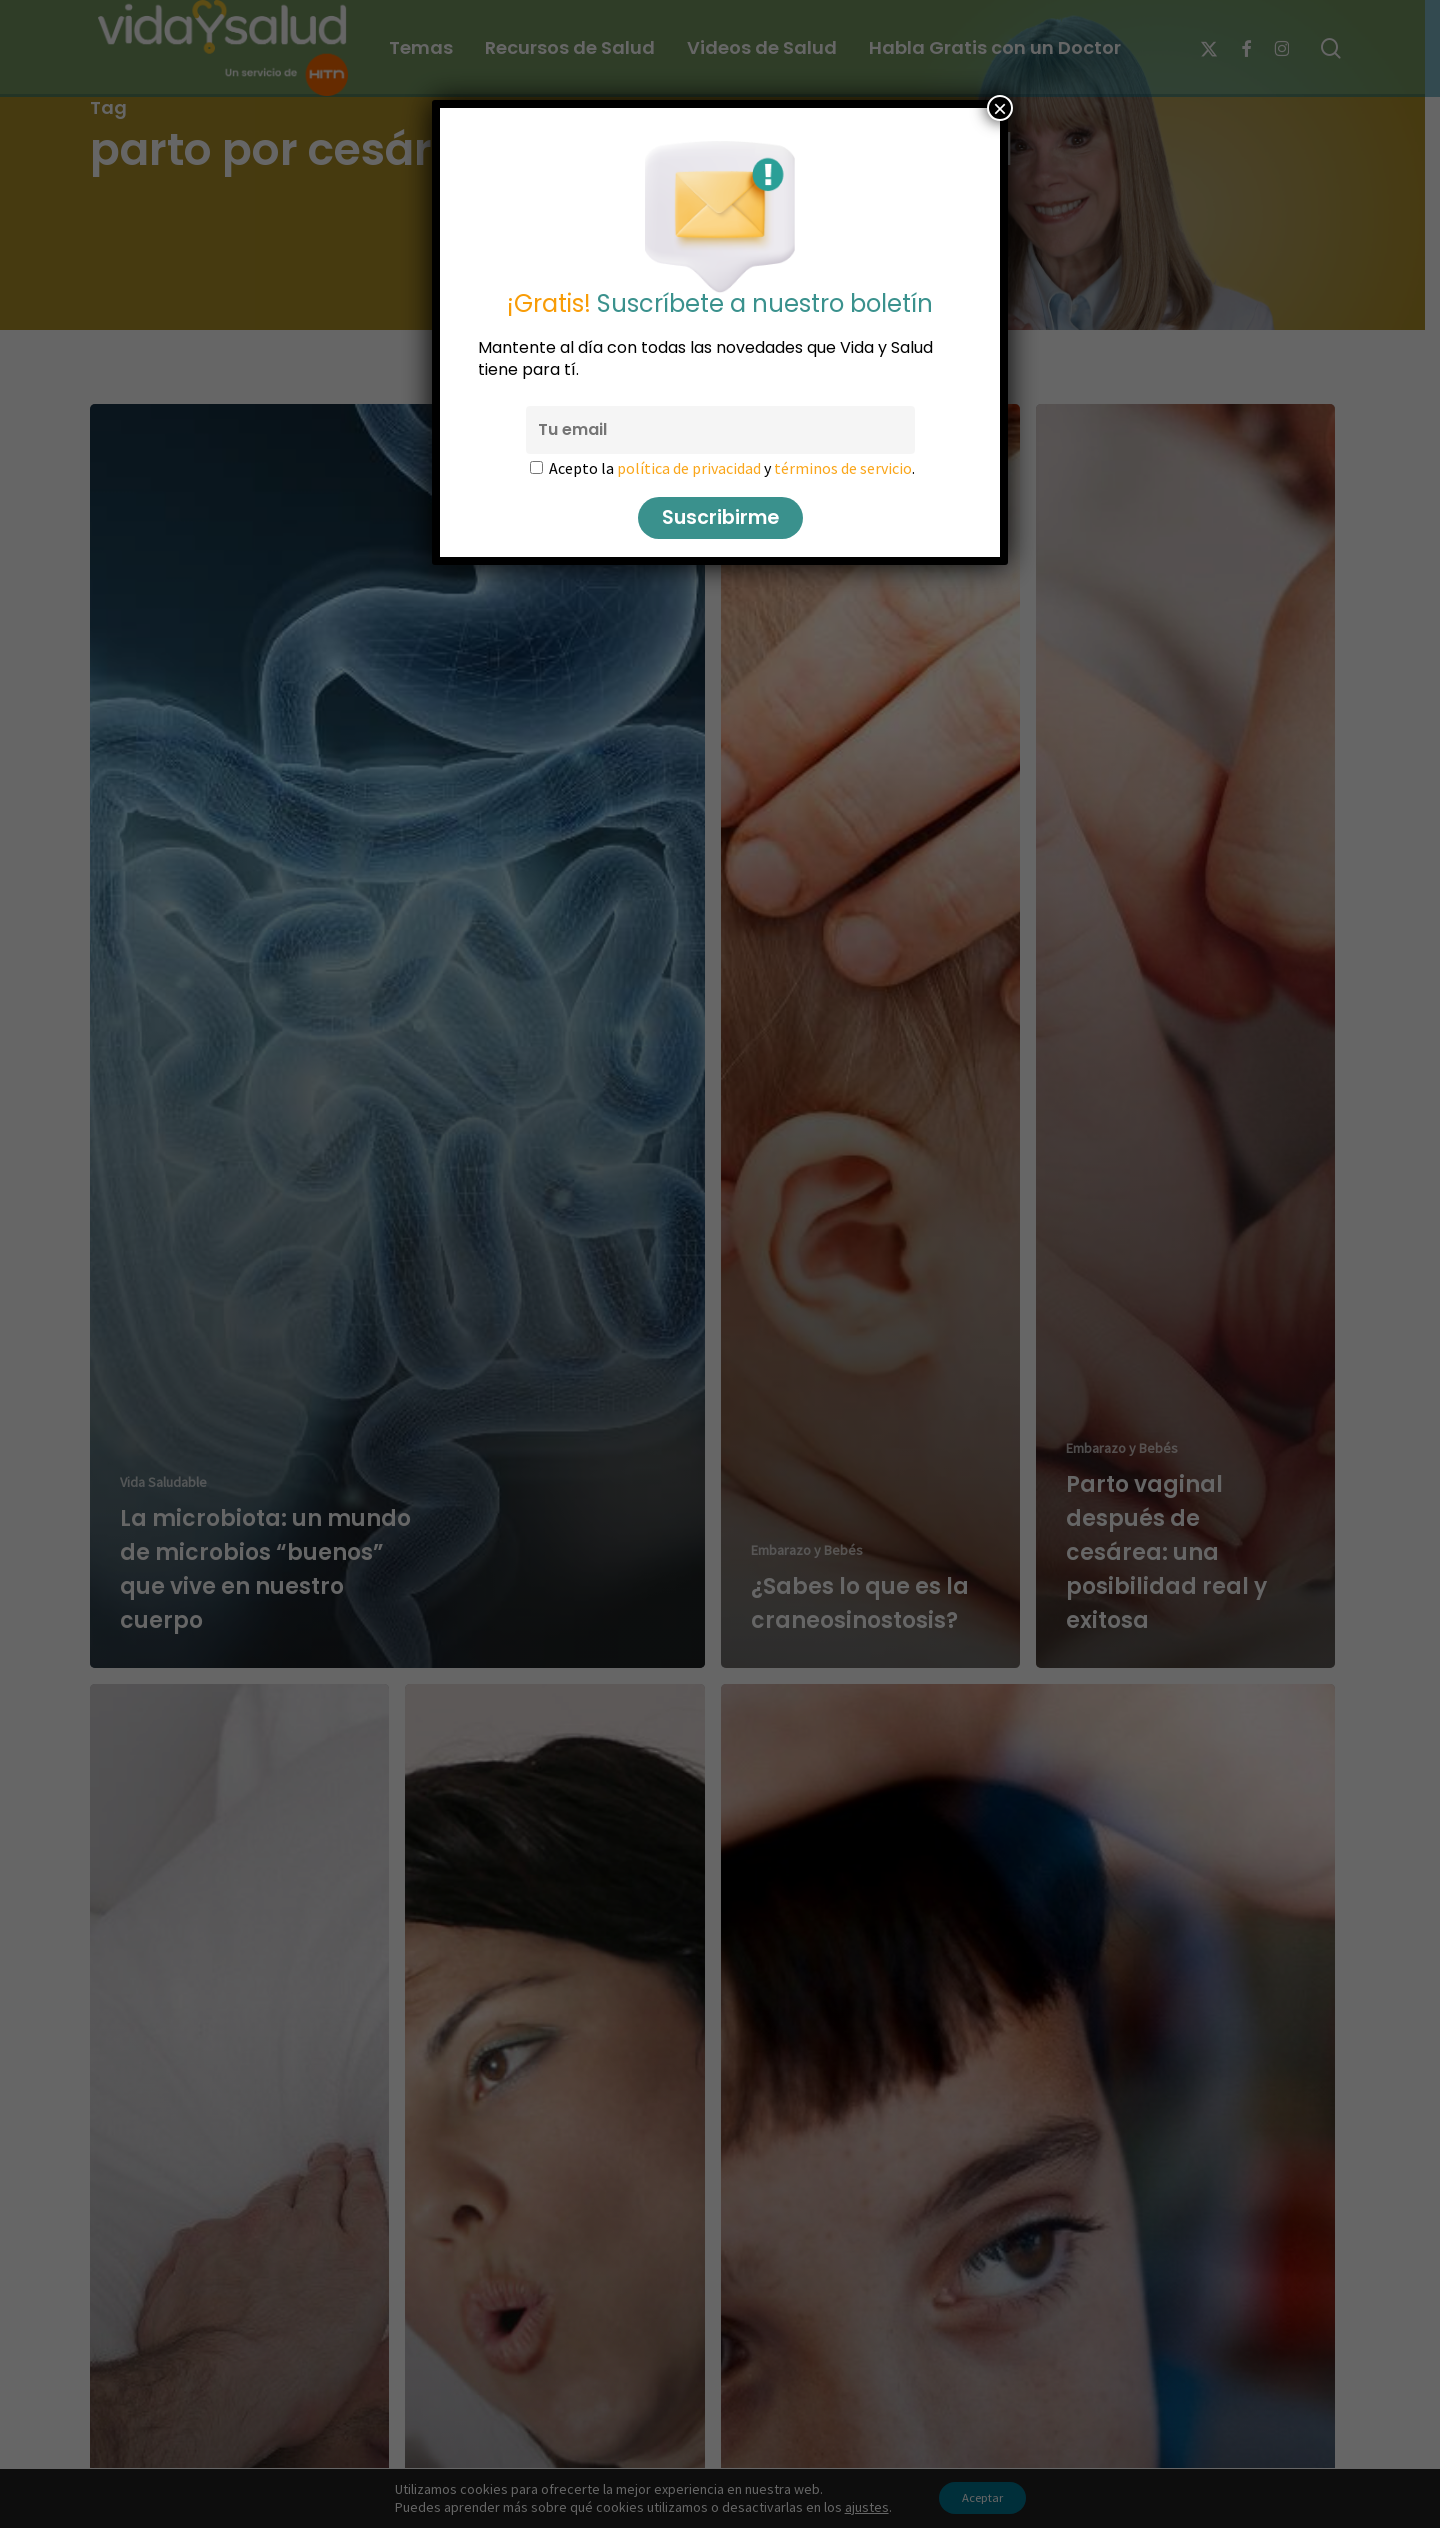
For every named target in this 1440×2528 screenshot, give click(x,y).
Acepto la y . (732, 468)
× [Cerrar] (1000, 108)
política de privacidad (689, 468)
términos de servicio (843, 468)
